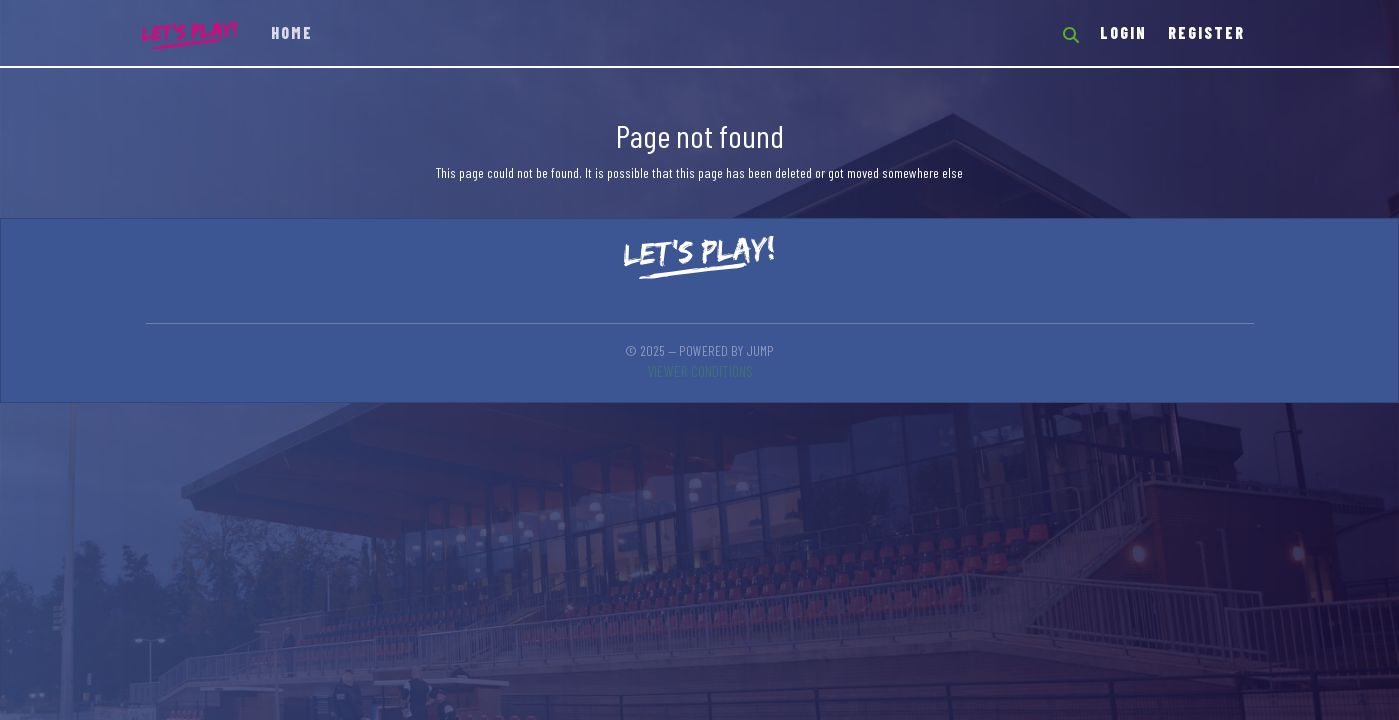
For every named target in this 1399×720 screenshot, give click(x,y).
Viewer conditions (700, 370)
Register (1206, 32)
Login (1123, 32)
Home (292, 32)
